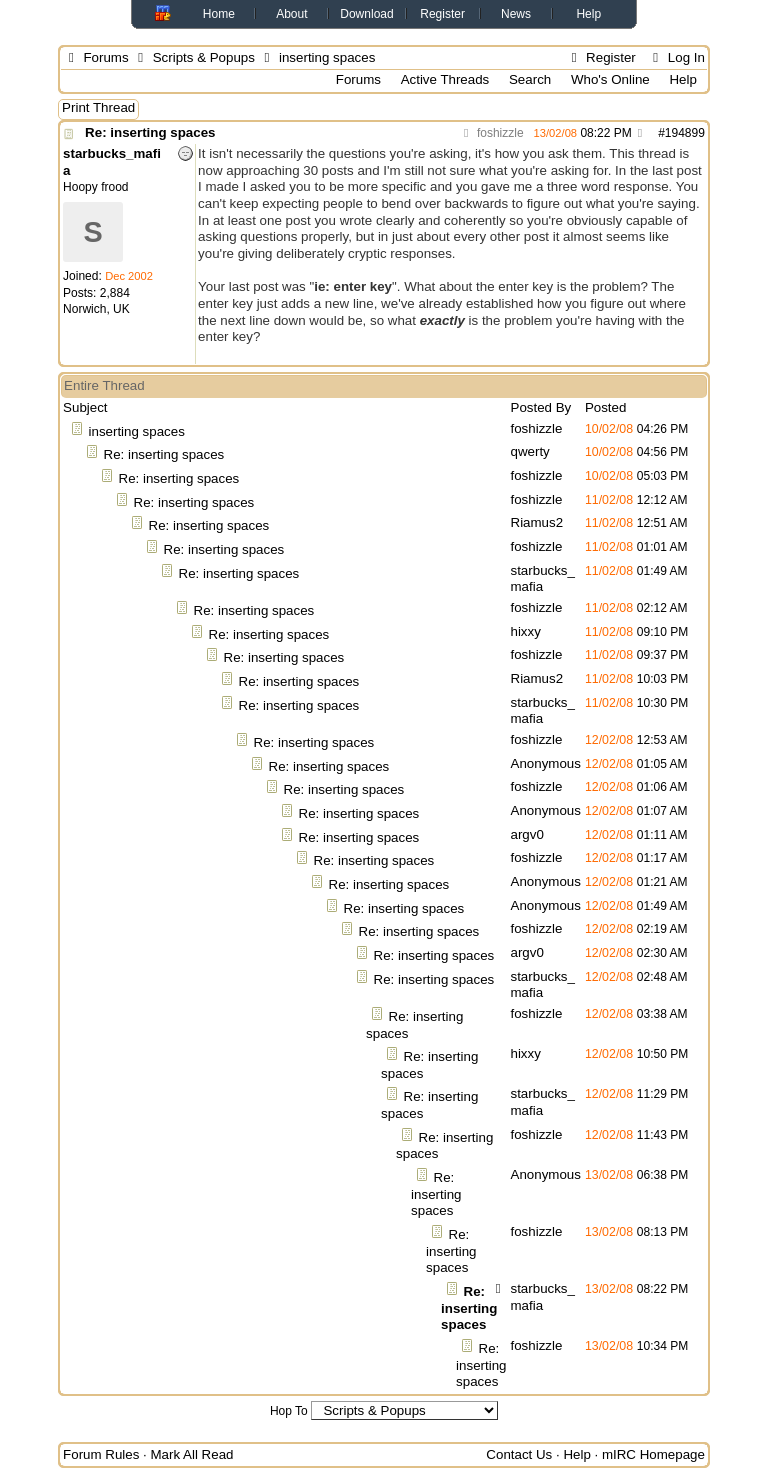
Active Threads (445, 79)
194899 (685, 133)
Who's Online (610, 79)
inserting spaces (137, 431)
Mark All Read (192, 1454)
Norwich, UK (96, 309)
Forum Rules (101, 1454)
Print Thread (98, 107)
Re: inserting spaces (150, 132)
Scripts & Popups (204, 57)
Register (442, 14)
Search (530, 79)
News (516, 14)
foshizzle (491, 133)
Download (366, 14)
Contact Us (519, 1454)
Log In (675, 57)
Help (588, 14)
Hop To (289, 1411)
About (291, 14)
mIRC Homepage (653, 1454)
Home (219, 14)
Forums (105, 57)
